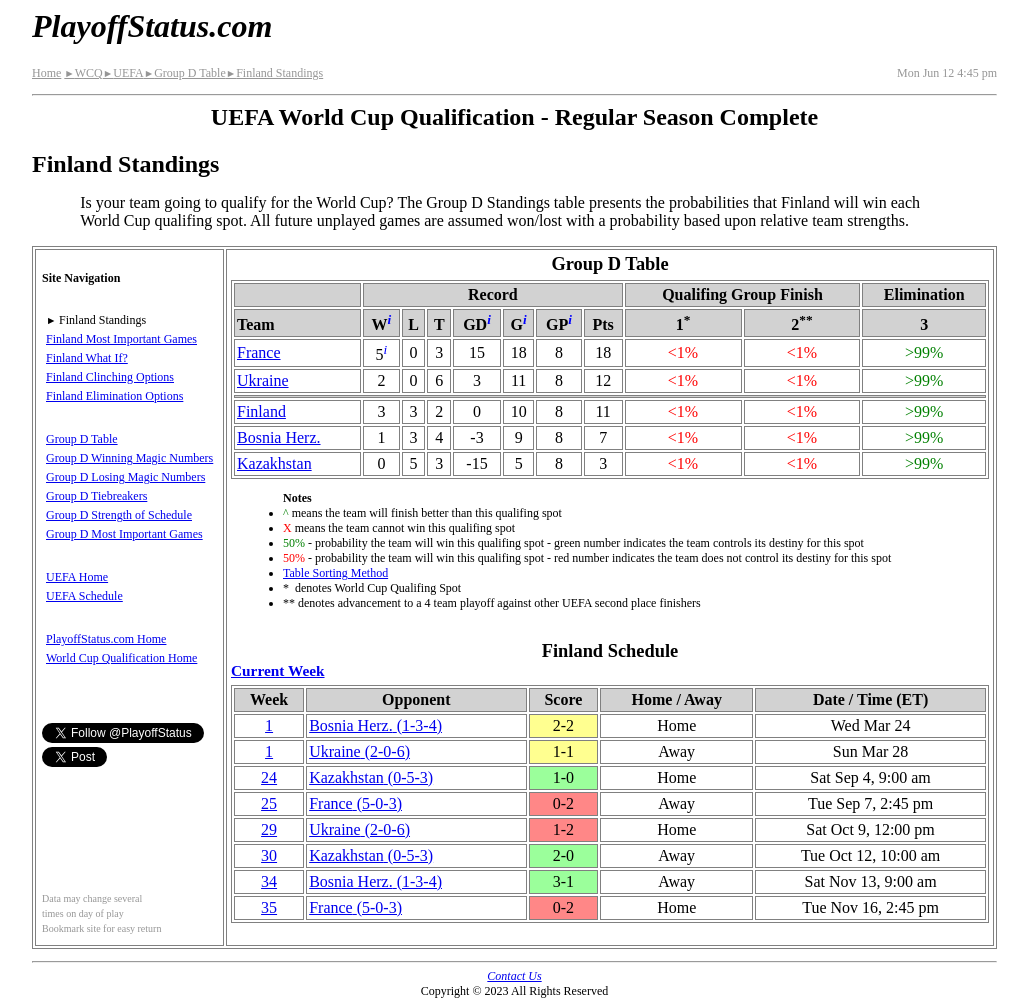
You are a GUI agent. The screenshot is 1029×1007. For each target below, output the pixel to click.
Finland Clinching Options (110, 377)
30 (269, 855)
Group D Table (185, 73)
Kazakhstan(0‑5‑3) (371, 777)
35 (269, 907)
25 (269, 803)
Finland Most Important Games (121, 339)
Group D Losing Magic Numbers (125, 477)
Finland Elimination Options (114, 396)
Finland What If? (87, 358)
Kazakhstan (274, 463)
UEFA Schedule (84, 596)
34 (269, 881)
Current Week (278, 670)
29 (269, 829)
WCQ (83, 73)
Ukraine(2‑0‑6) (359, 751)
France (259, 352)
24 (269, 777)
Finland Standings (274, 73)
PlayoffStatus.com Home (106, 639)
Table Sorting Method (335, 573)
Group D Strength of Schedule (119, 515)
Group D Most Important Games (124, 534)
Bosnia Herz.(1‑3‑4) (375, 725)
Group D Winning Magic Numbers (129, 458)
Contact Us (514, 976)
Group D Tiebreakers (96, 496)
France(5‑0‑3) (355, 803)
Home (46, 73)
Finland (261, 411)
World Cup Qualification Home (121, 658)
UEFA (123, 73)
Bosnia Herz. (279, 437)
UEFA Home (77, 577)
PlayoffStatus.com (152, 26)
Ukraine (263, 380)
